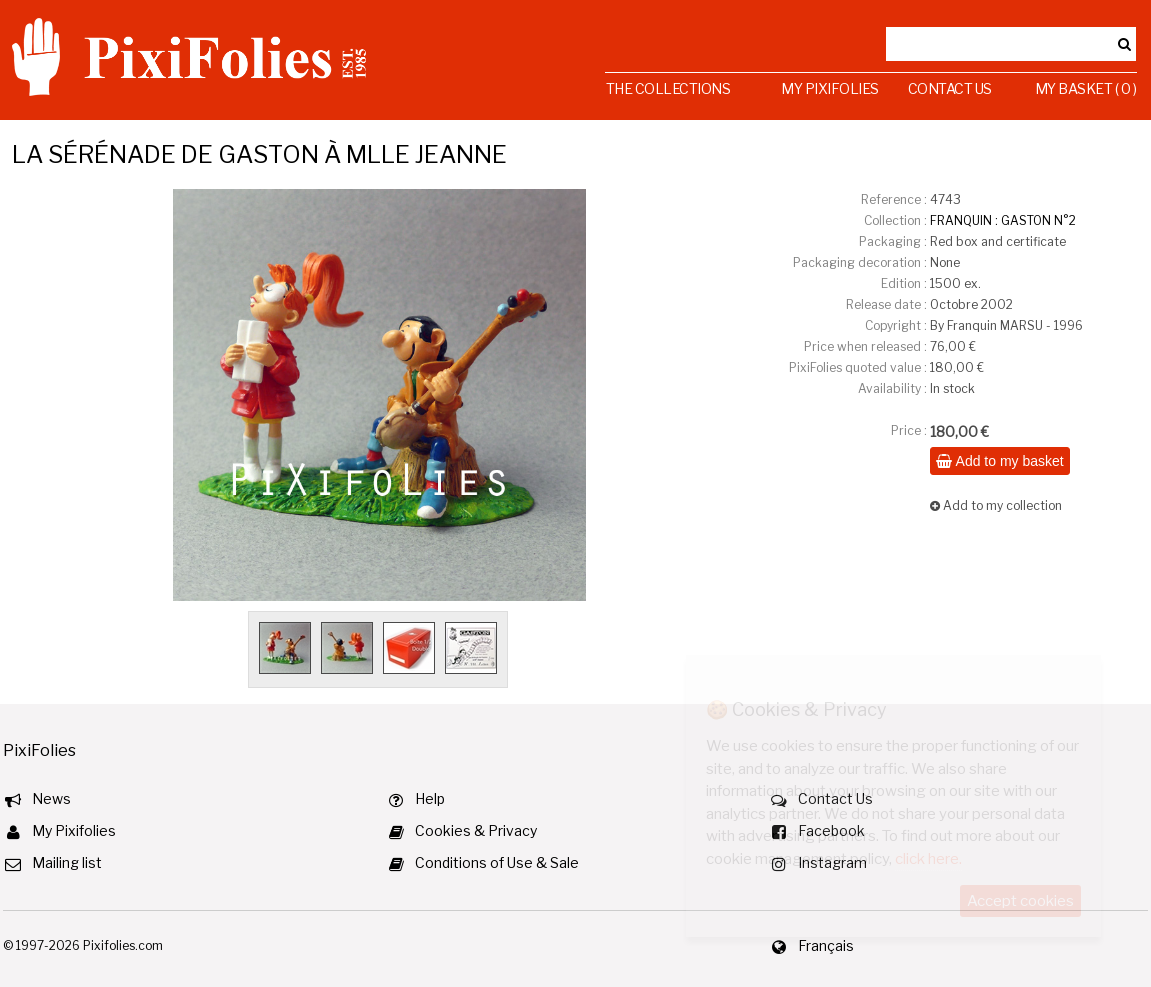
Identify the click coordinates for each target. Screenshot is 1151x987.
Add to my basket (999, 461)
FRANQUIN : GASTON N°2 (1003, 220)
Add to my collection (996, 505)
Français (826, 945)
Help (430, 798)
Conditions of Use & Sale (497, 862)
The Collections (668, 88)
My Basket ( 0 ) (1086, 88)
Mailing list (67, 862)
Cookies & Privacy (476, 830)
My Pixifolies (830, 88)
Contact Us (950, 88)
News (51, 798)
